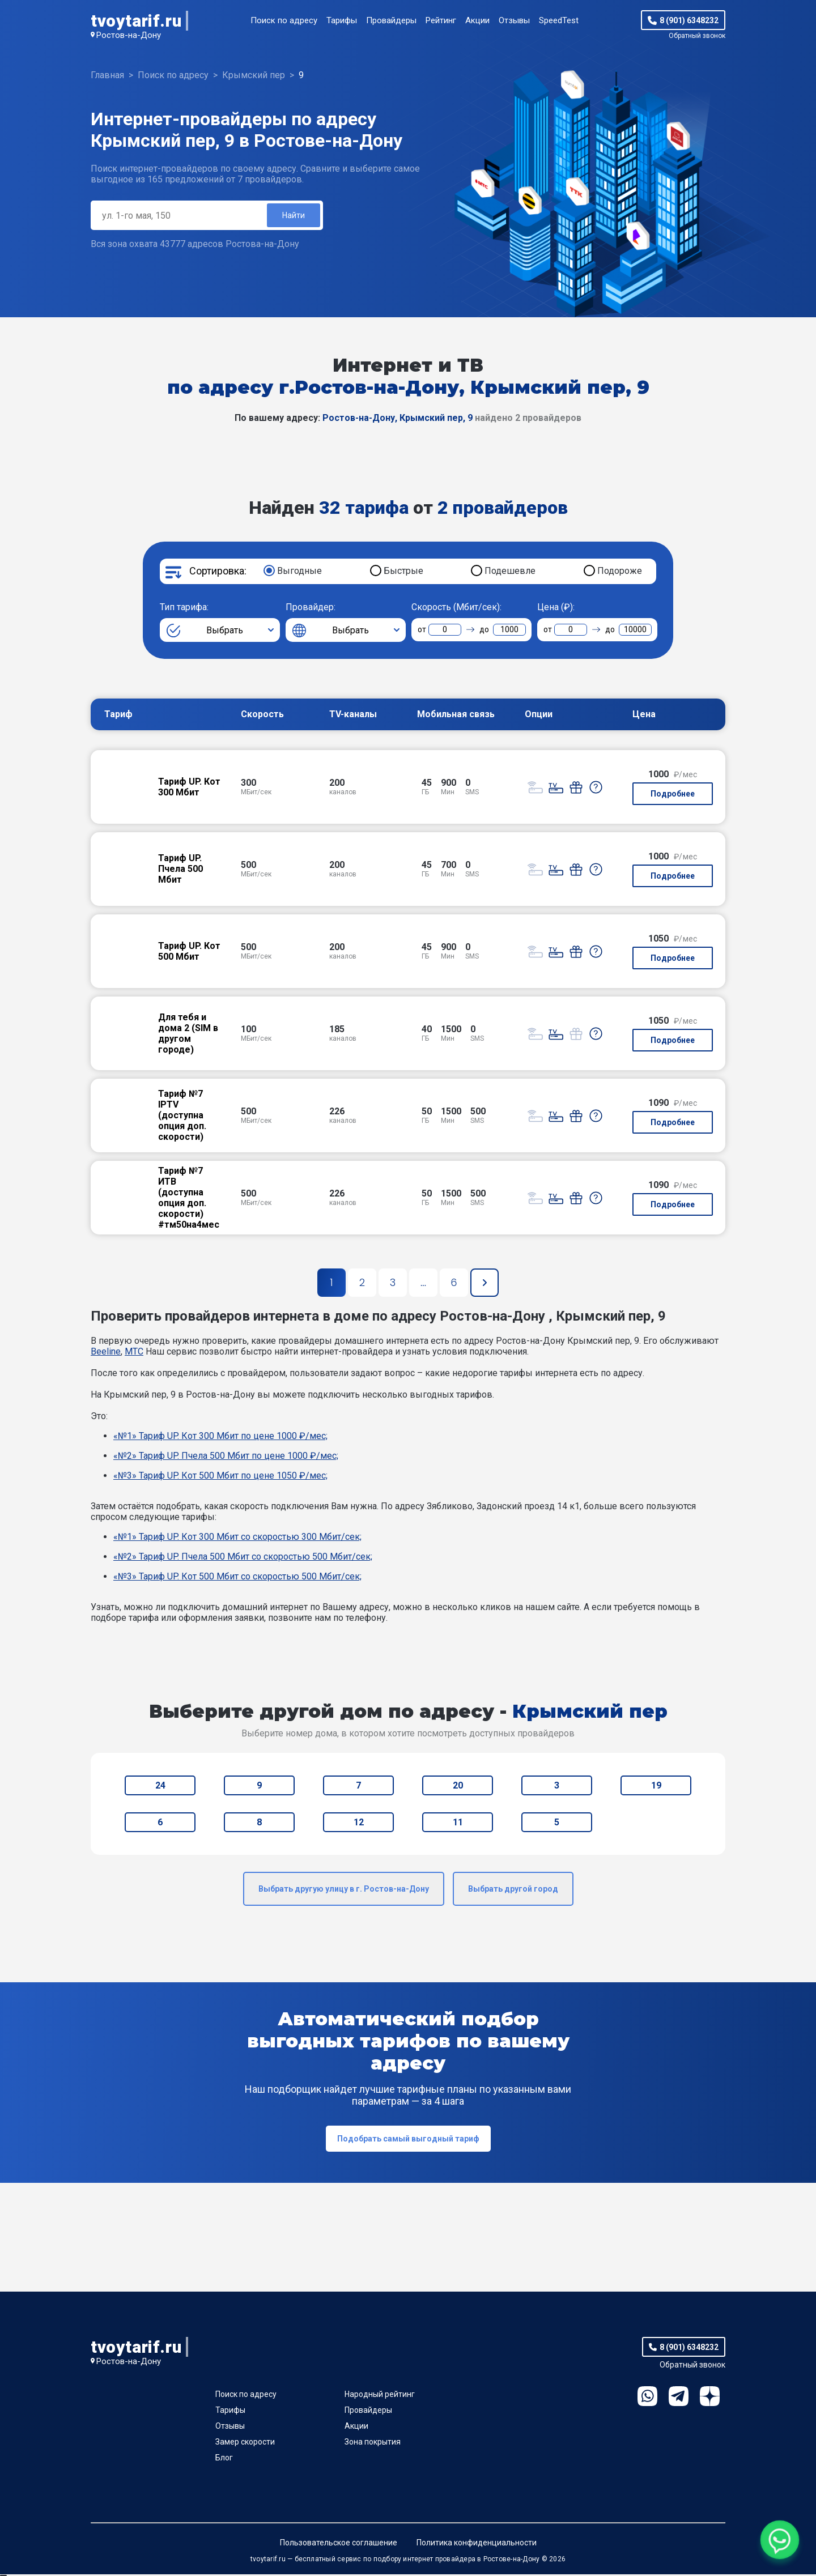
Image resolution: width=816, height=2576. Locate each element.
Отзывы (514, 20)
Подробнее (673, 795)
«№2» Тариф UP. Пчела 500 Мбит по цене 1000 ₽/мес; (225, 1457)
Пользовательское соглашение (338, 2544)
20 (458, 1787)
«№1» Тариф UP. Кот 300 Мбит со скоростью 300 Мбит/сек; (237, 1538)
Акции (477, 20)
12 (359, 1824)
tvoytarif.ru (136, 21)
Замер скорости (245, 2443)
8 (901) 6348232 (689, 20)
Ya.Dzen (710, 2398)
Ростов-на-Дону (128, 35)
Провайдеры (391, 20)
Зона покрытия (373, 2443)
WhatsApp (647, 2398)
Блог (224, 2459)
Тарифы (341, 20)
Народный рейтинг (380, 2395)
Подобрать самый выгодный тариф (408, 2140)
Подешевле (510, 572)
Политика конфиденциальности (476, 2544)
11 (458, 1824)
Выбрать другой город (513, 1890)
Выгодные (299, 572)
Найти (292, 216)
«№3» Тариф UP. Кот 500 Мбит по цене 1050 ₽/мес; (220, 1477)
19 (656, 1787)
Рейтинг (441, 20)
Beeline (106, 1353)
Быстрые (403, 572)
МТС (134, 1353)
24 (160, 1787)
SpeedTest (559, 20)
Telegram (678, 2398)
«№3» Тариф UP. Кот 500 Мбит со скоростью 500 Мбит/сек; (237, 1578)
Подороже (619, 572)
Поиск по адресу (283, 20)
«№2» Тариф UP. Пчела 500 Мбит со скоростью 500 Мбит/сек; (242, 1558)
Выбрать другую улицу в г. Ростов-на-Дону (343, 1890)
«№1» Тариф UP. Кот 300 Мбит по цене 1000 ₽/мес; (220, 1437)
